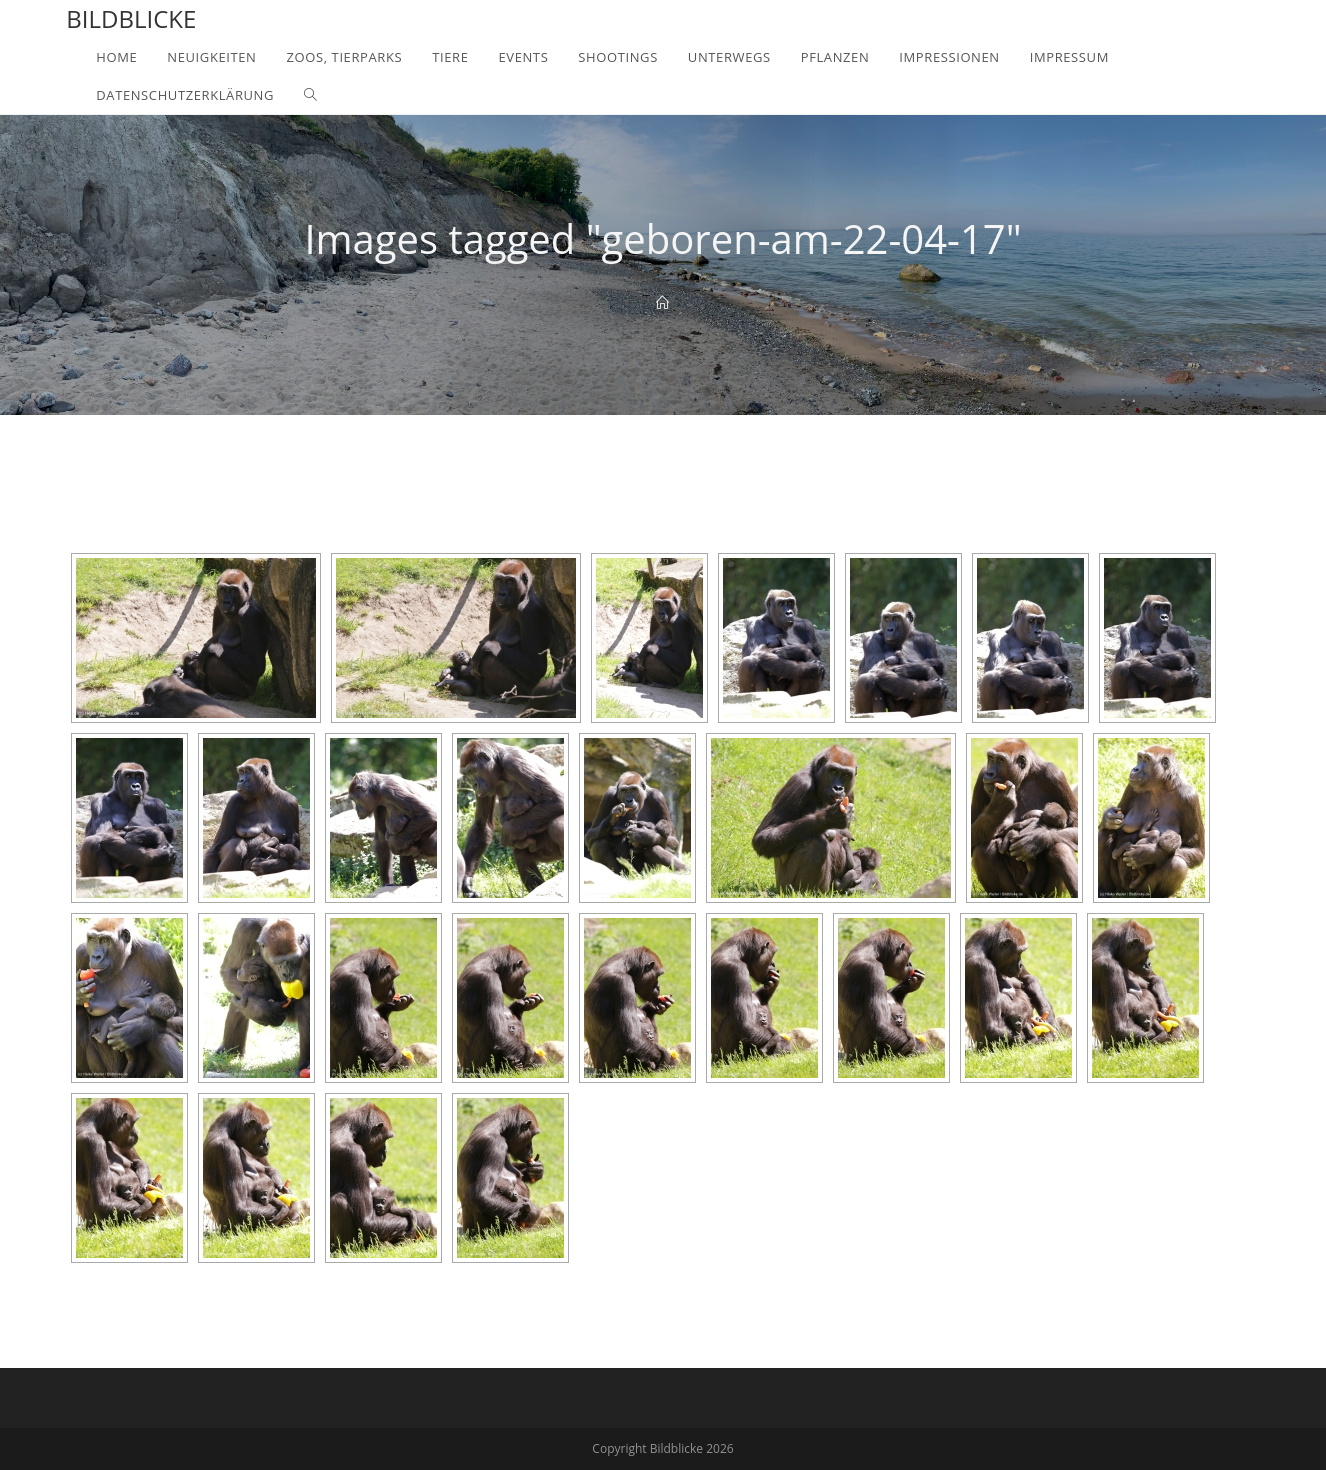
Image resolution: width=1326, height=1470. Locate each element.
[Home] (662, 303)
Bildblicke (131, 18)
